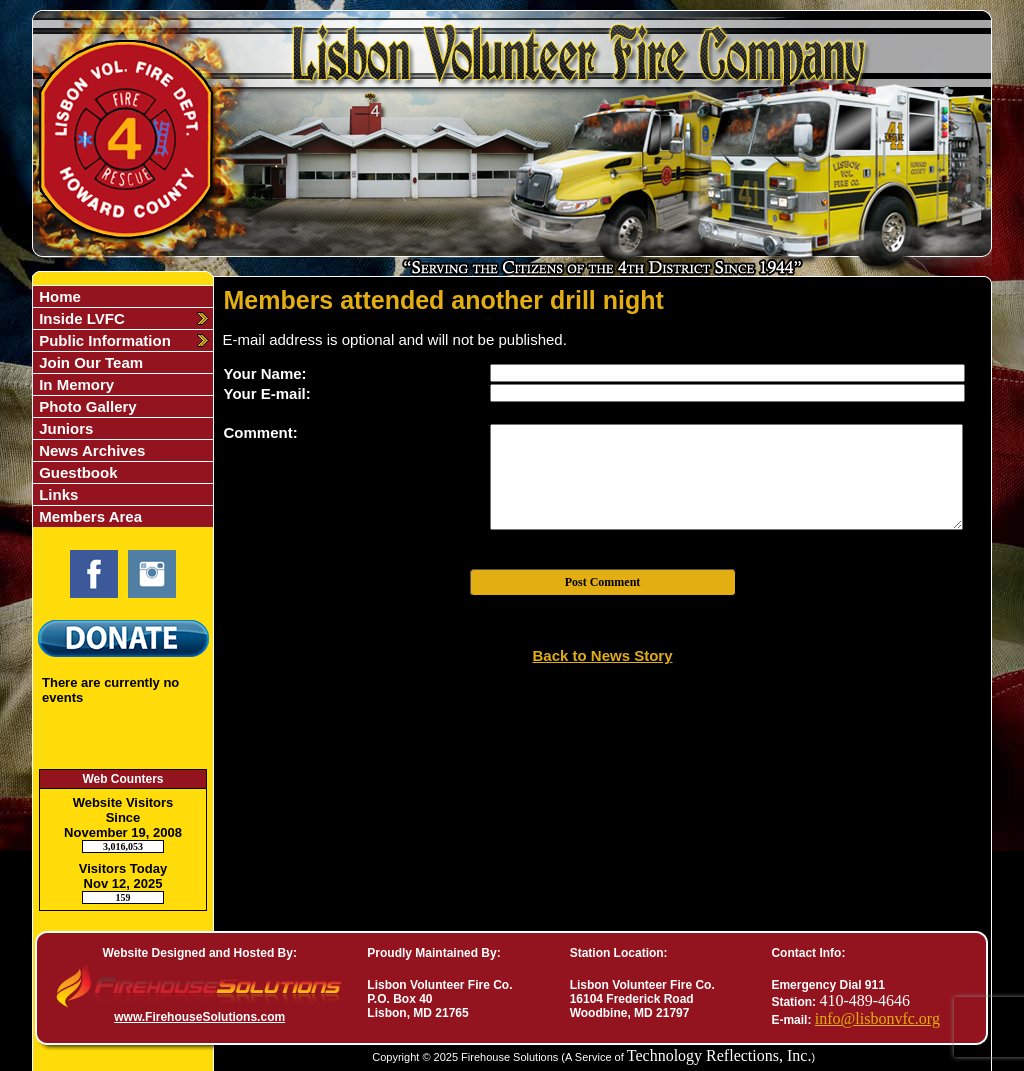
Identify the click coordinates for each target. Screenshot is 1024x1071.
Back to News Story (602, 655)
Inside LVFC (80, 318)
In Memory (74, 384)
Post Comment (603, 582)
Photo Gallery (86, 406)
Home (58, 296)
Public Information (103, 340)
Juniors (64, 428)
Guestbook (76, 472)
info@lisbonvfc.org (877, 1018)
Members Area (88, 516)
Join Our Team (89, 362)
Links (56, 494)
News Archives (90, 450)
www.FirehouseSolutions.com (199, 1017)
